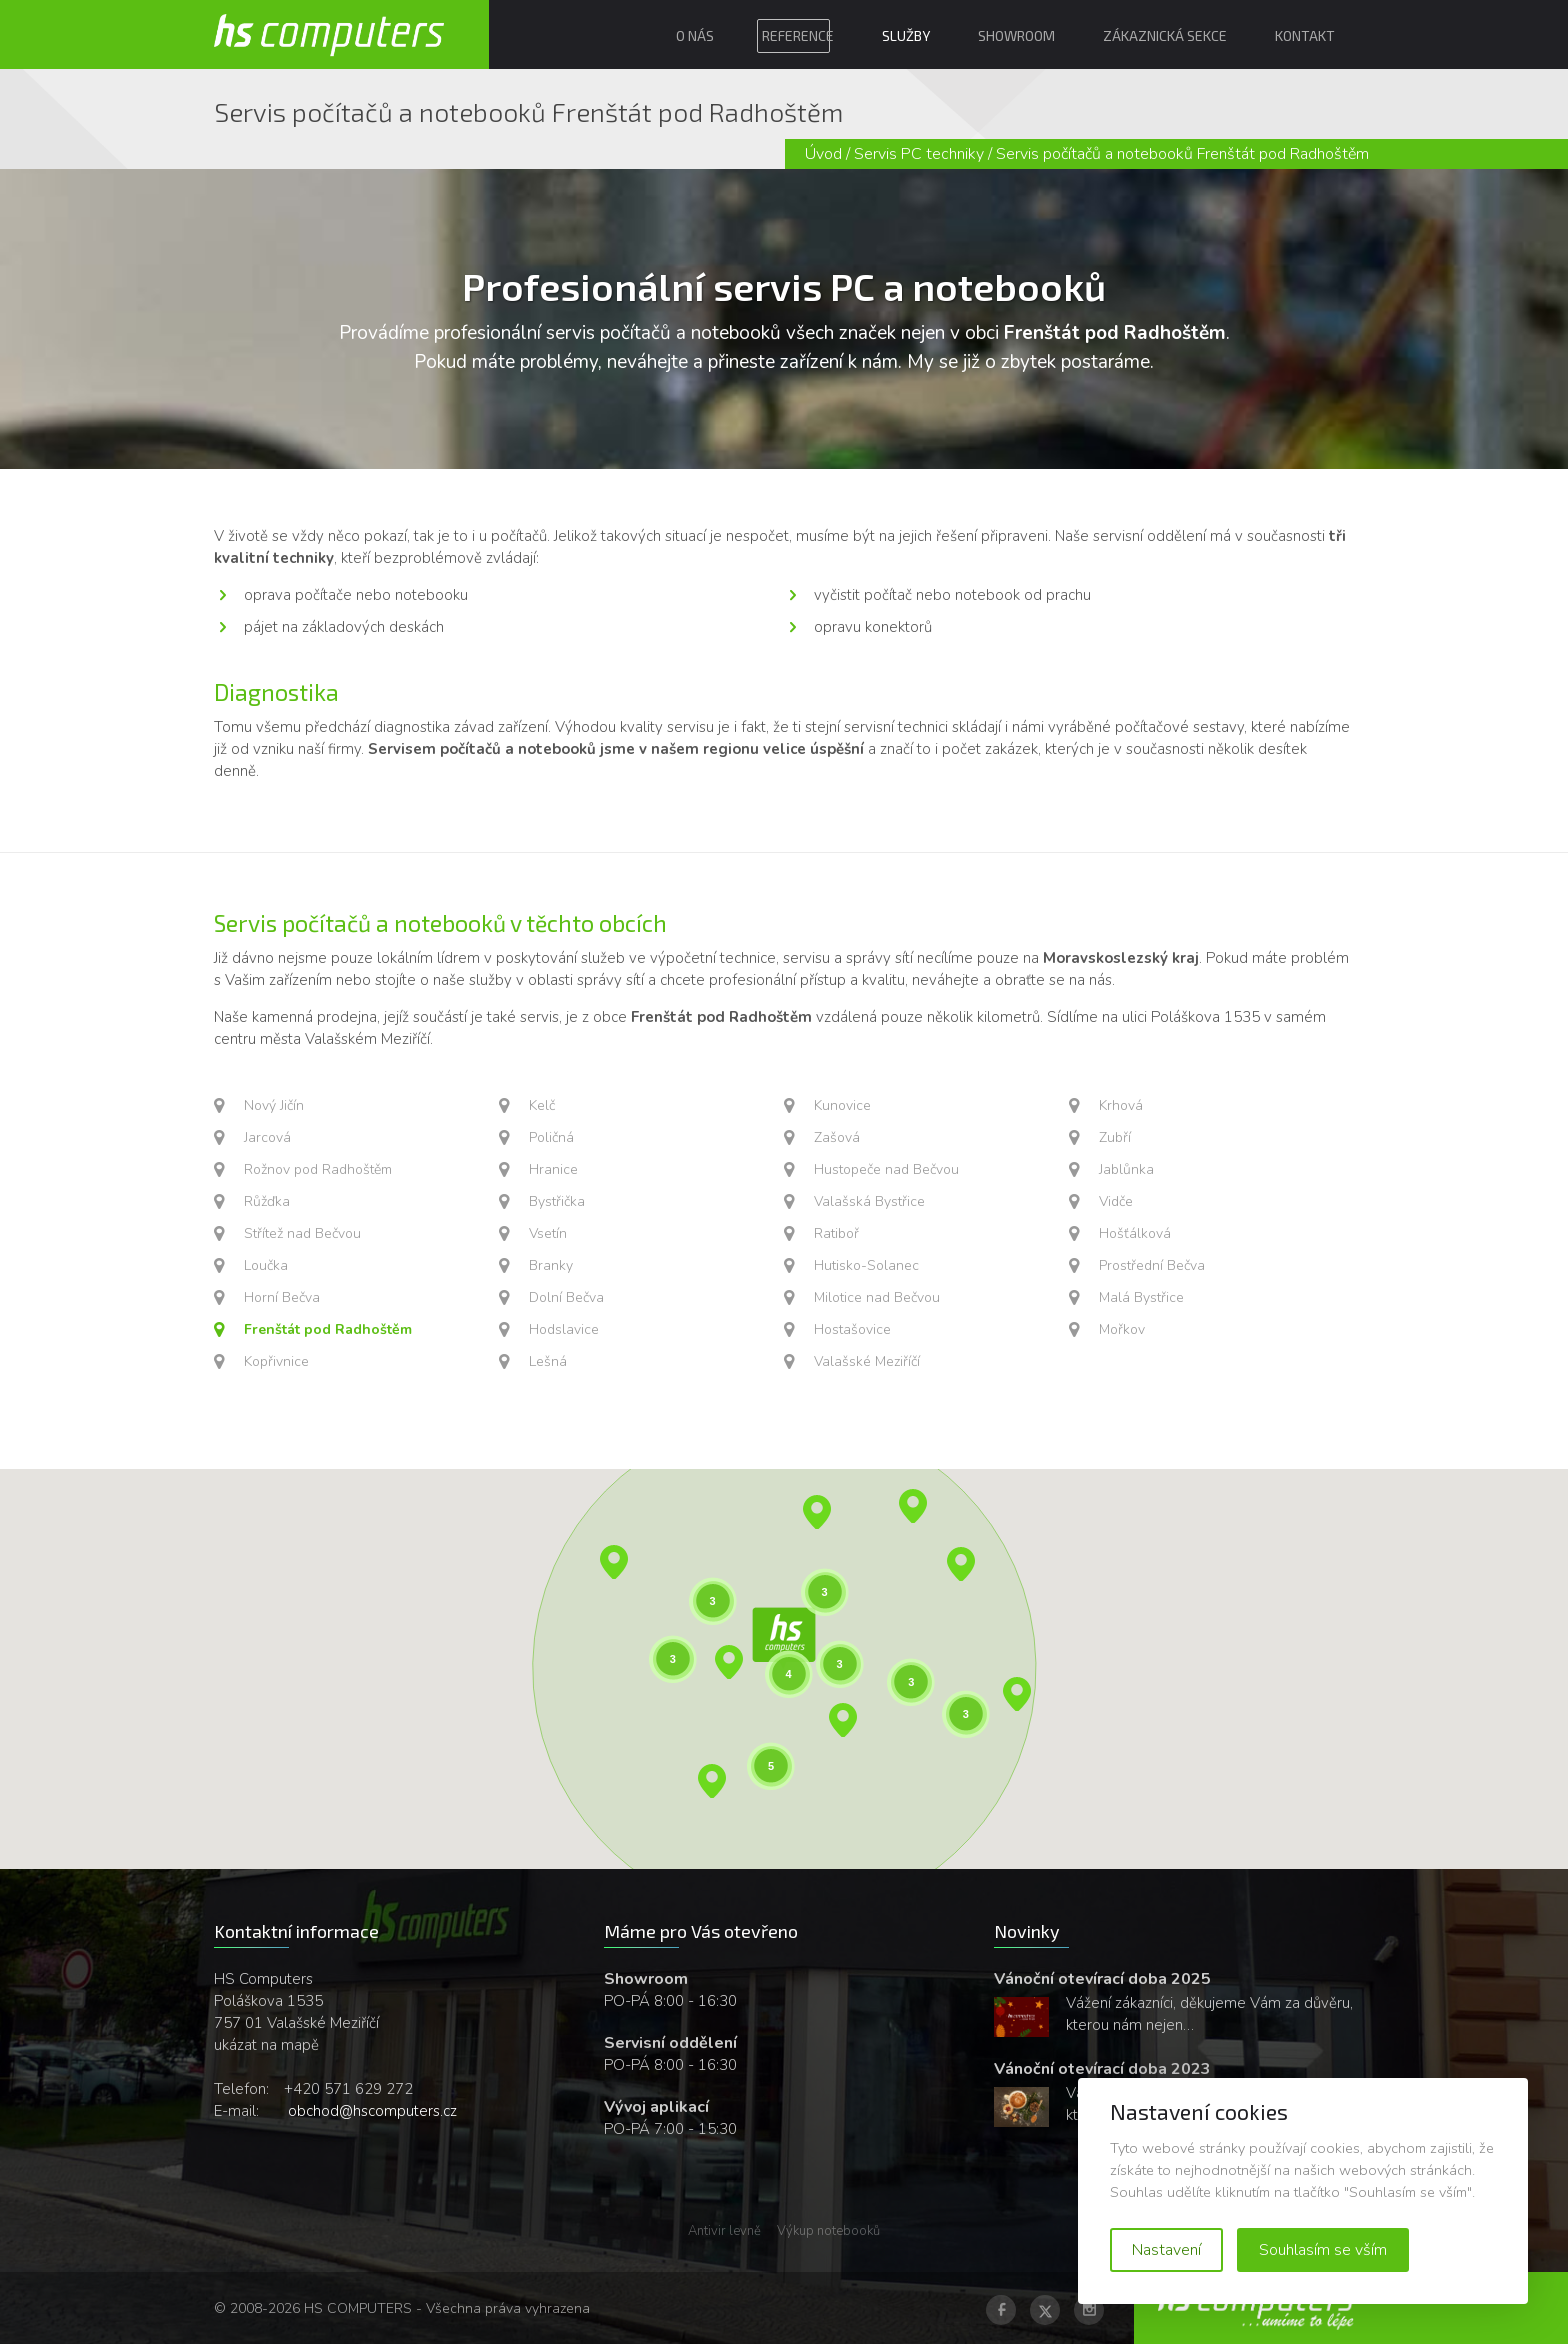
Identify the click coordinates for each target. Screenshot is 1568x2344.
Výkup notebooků (828, 2231)
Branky (551, 1265)
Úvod (823, 154)
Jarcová (267, 1137)
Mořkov (1122, 1329)
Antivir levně (724, 2231)
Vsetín (548, 1233)
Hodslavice (564, 1329)
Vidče (1116, 1201)
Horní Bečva (282, 1297)
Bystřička (557, 1201)
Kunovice (842, 1105)
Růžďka (267, 1201)
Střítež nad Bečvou (302, 1233)
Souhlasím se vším (1323, 2250)
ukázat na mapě (266, 2045)
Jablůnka (1126, 1169)
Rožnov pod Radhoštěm (318, 1169)
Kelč (542, 1105)
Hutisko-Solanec (866, 1265)
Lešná (548, 1361)
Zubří (1115, 1137)
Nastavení (1166, 2250)
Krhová (1121, 1105)
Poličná (551, 1137)
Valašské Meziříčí (867, 1361)
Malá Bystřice (1141, 1297)
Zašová (837, 1137)
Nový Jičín (274, 1105)
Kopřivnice (276, 1361)
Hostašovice (852, 1329)
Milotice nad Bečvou (877, 1297)
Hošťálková (1135, 1233)
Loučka (266, 1265)
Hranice (553, 1169)
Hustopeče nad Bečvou (886, 1169)
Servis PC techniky (919, 154)
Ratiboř (836, 1233)
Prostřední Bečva (1152, 1265)
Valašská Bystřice (869, 1201)
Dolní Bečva (566, 1297)
